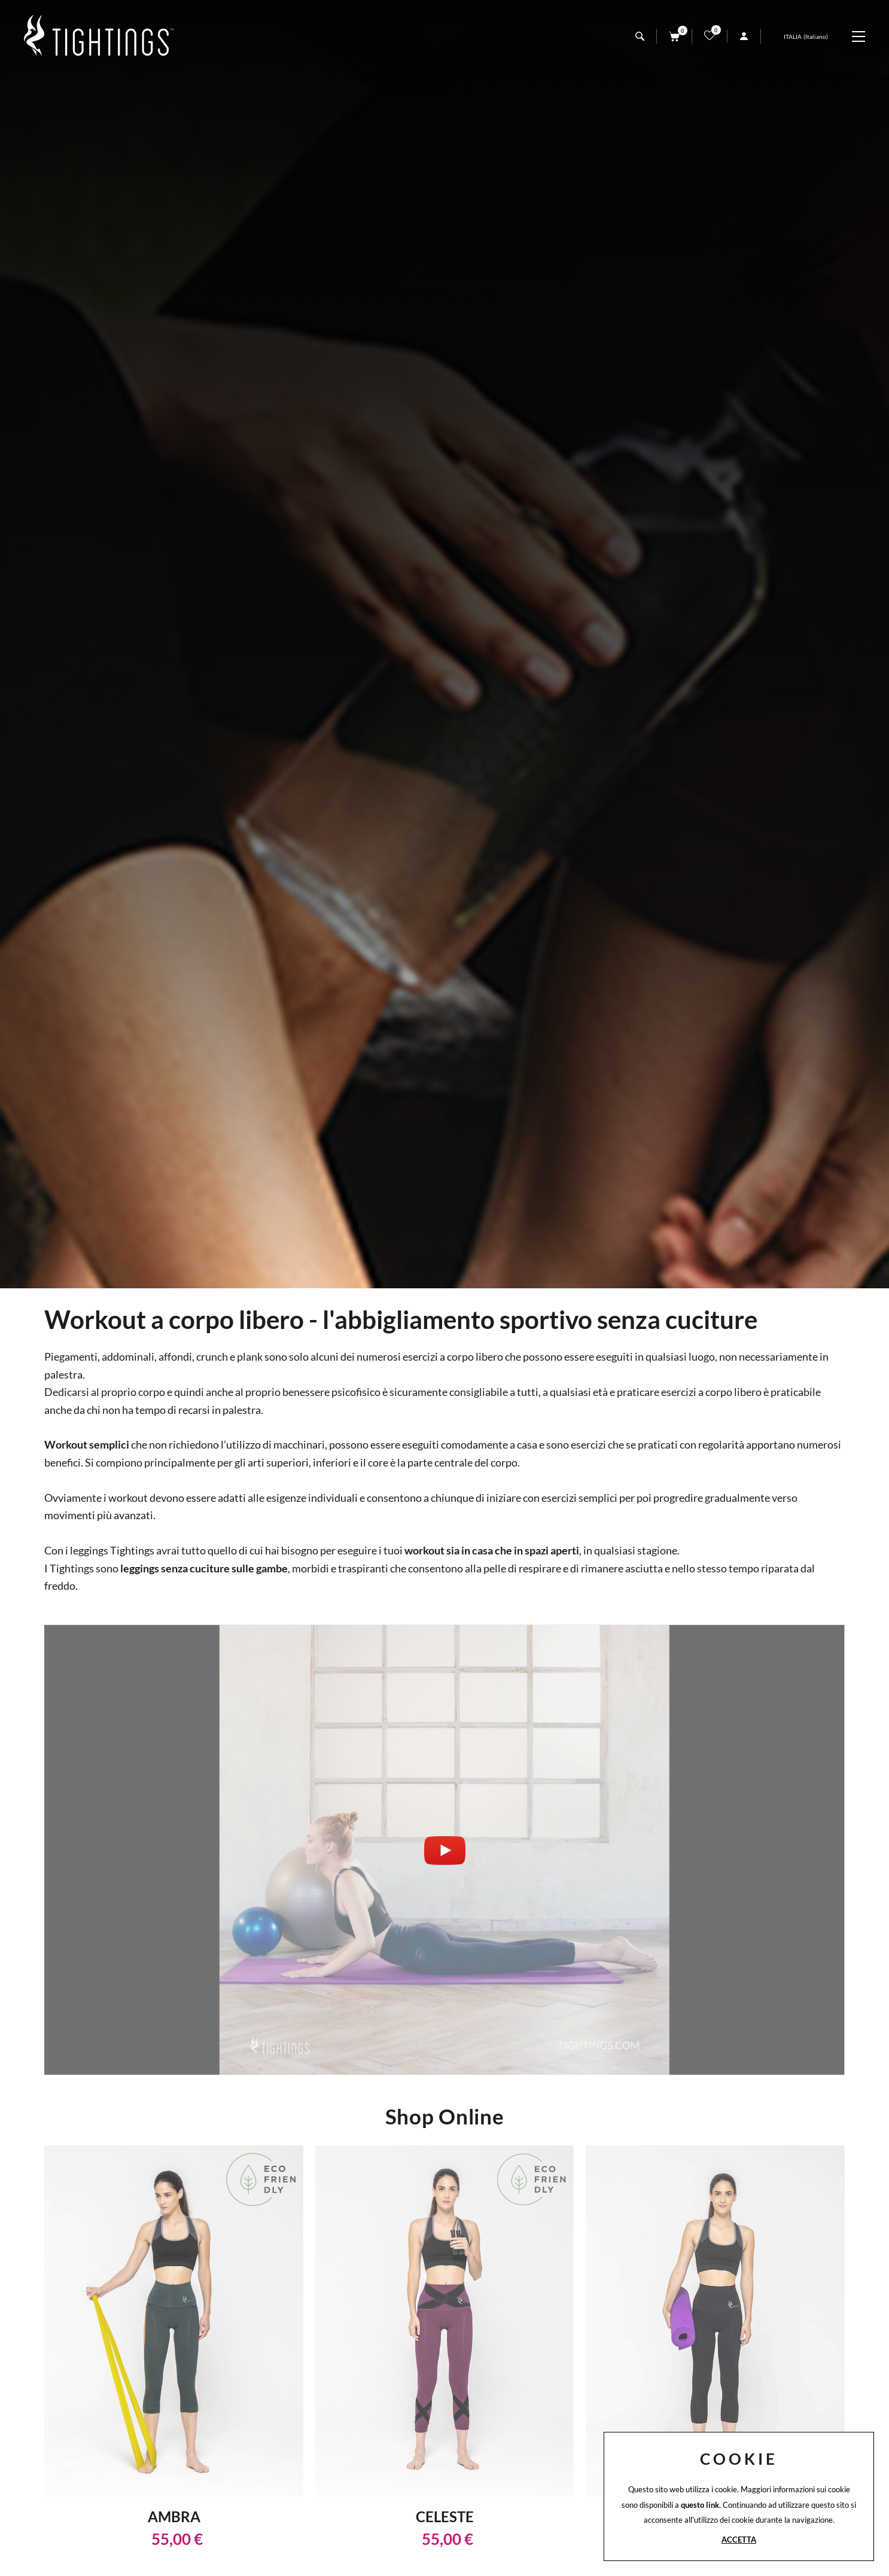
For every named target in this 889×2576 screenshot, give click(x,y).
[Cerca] (639, 36)
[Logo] (98, 36)
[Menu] (864, 36)
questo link (700, 2505)
